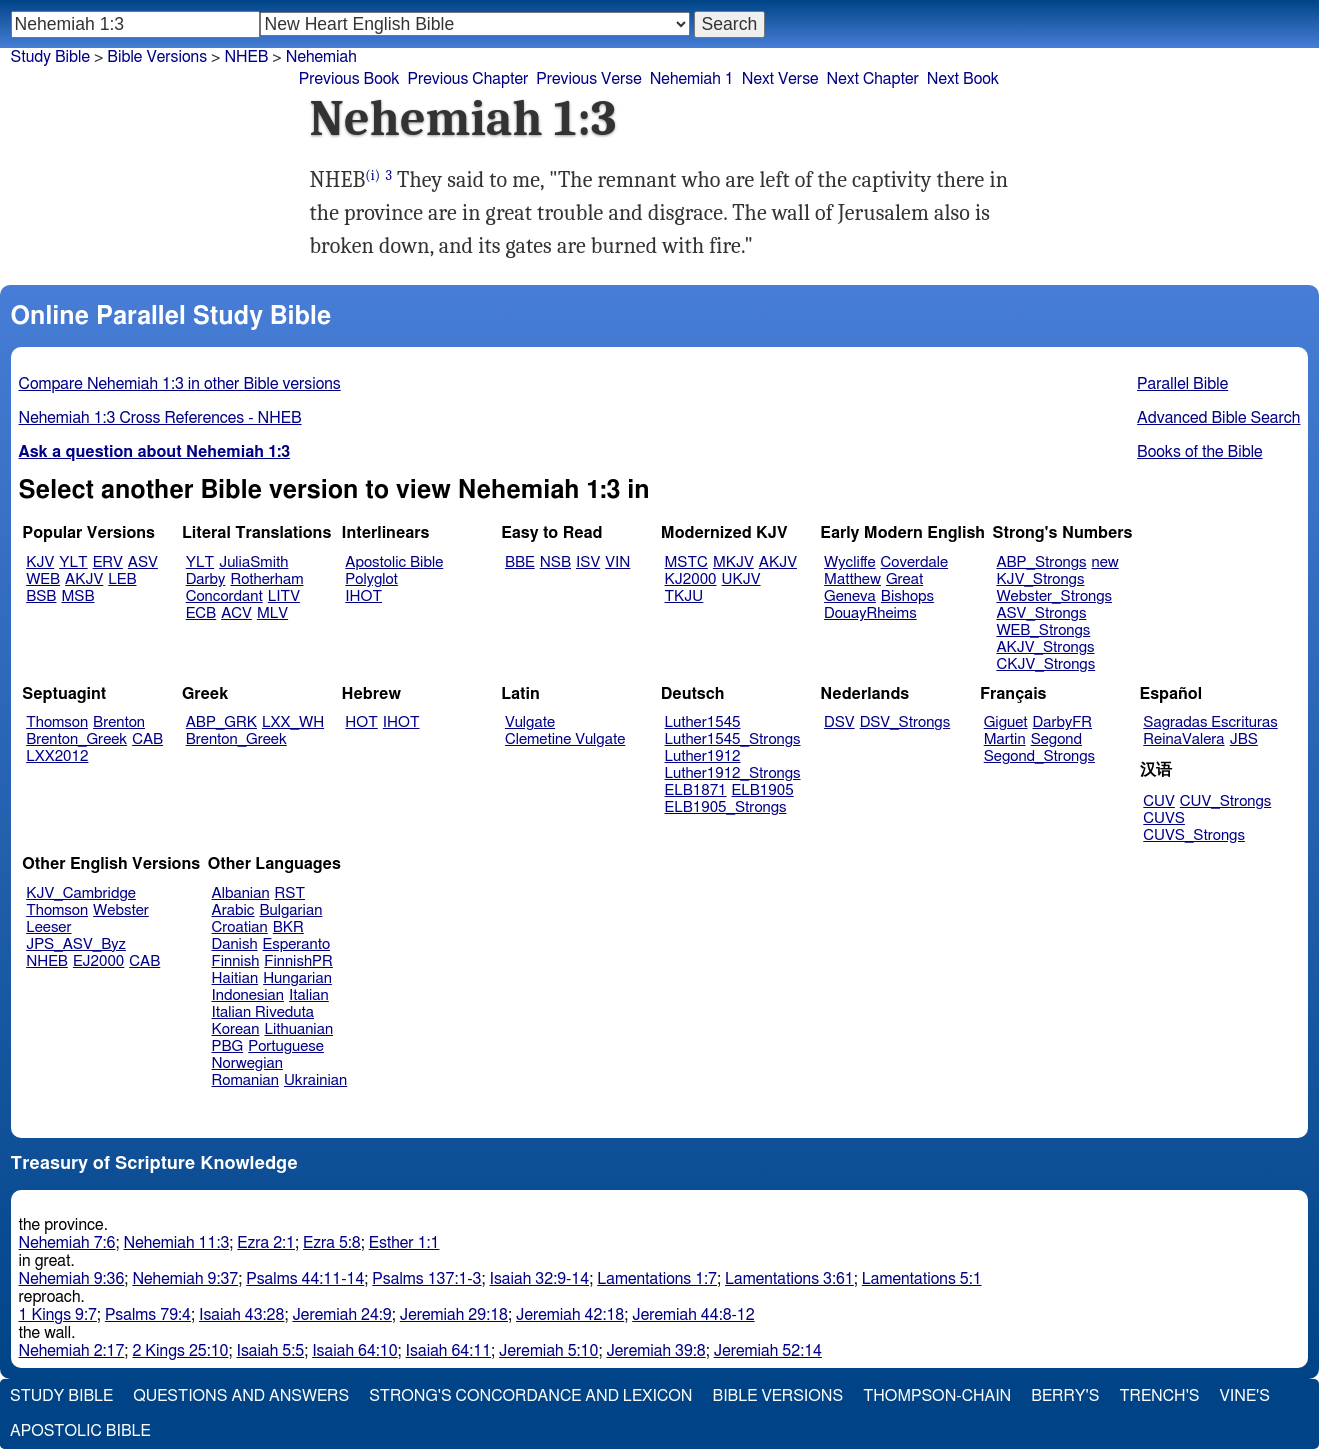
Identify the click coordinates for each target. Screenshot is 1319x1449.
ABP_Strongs (1041, 562)
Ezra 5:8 (332, 1243)
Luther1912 (703, 756)
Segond (1056, 739)
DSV (839, 722)
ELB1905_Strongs (726, 807)
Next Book (963, 79)
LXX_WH (293, 722)
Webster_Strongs (1054, 596)
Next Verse (780, 79)
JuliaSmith (253, 562)
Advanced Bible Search (1218, 418)
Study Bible (50, 57)
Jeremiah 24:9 (341, 1315)
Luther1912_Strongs (733, 773)
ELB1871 (696, 790)
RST (290, 893)
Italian (309, 995)
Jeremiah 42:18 (570, 1315)
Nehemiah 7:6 (67, 1243)
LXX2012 (57, 756)
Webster (121, 910)
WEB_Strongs (1043, 630)
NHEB (47, 961)
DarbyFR (1063, 722)
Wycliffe (849, 562)
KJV (40, 562)
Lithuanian (298, 1029)
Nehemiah (321, 57)
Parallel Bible (1182, 384)
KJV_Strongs (1040, 579)
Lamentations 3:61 (789, 1279)
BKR (288, 927)
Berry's (1065, 1396)
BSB (41, 596)
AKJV (84, 579)
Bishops (907, 596)
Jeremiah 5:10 (548, 1351)
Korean (236, 1029)
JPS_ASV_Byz (76, 944)
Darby (206, 579)
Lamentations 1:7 (657, 1279)
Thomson (57, 722)
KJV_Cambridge (81, 893)
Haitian (235, 978)
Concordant (224, 596)
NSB (555, 562)
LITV (284, 596)
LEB (122, 579)
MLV (272, 613)
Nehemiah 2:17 (72, 1351)
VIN (617, 562)
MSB (77, 596)
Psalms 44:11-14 (305, 1279)
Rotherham (266, 579)
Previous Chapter (468, 79)
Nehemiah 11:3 (176, 1243)
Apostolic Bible (80, 1431)
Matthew (852, 579)
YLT (73, 562)
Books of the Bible (1200, 452)
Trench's (1159, 1396)
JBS (1244, 739)
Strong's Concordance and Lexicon (530, 1396)
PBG (228, 1046)
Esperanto (297, 944)
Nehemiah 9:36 (72, 1279)
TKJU (684, 596)
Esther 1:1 (404, 1243)
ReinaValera (1183, 739)
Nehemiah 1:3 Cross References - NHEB (160, 418)
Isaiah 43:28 (241, 1315)
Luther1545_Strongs (733, 739)
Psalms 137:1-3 (426, 1279)
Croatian (240, 927)
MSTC (686, 562)
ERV (108, 562)
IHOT (363, 596)
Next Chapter (873, 79)
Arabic (233, 910)
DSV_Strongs (905, 722)
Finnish (236, 961)
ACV (236, 613)
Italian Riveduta (263, 1012)
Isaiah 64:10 (354, 1351)
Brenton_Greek (76, 739)
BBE (520, 562)
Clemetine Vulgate (565, 739)
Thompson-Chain (937, 1396)
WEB (43, 579)
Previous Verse (588, 79)
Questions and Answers (241, 1396)
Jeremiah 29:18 (454, 1315)
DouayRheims (870, 613)
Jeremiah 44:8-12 (693, 1315)
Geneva (850, 596)
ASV (143, 562)
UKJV (741, 579)
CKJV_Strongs (1045, 664)
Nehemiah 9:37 (185, 1279)
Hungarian (297, 978)
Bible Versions (157, 57)
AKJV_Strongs (1045, 647)
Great (904, 579)
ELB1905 (763, 790)
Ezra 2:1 (266, 1243)
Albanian (241, 893)
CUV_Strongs (1225, 801)
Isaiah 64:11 (448, 1351)
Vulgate (530, 722)
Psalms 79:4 (148, 1315)
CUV (1159, 801)
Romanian (245, 1080)
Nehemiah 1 (692, 79)
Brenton (119, 722)
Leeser (48, 927)
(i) (372, 175)
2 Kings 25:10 (180, 1351)
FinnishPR (298, 961)
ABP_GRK (221, 722)
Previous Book (349, 79)
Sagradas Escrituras (1210, 722)
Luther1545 (703, 722)
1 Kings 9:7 (58, 1315)
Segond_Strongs (1039, 756)
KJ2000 (691, 579)
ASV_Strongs (1041, 613)
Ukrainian (315, 1080)
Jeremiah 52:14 (768, 1351)
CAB (147, 739)
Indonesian (248, 995)
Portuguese (286, 1046)
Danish (235, 944)
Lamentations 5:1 (922, 1279)
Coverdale (915, 562)
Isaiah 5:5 (271, 1351)
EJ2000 (98, 961)
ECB (201, 613)
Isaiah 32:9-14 (540, 1279)
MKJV (733, 562)
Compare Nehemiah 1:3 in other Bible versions (180, 384)
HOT (361, 722)
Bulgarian (290, 910)
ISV (588, 562)
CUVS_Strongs (1194, 835)
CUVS (1164, 818)
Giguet (1006, 722)
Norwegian (247, 1063)
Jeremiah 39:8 (655, 1351)
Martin (1005, 739)
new (1105, 562)
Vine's (1245, 1396)
